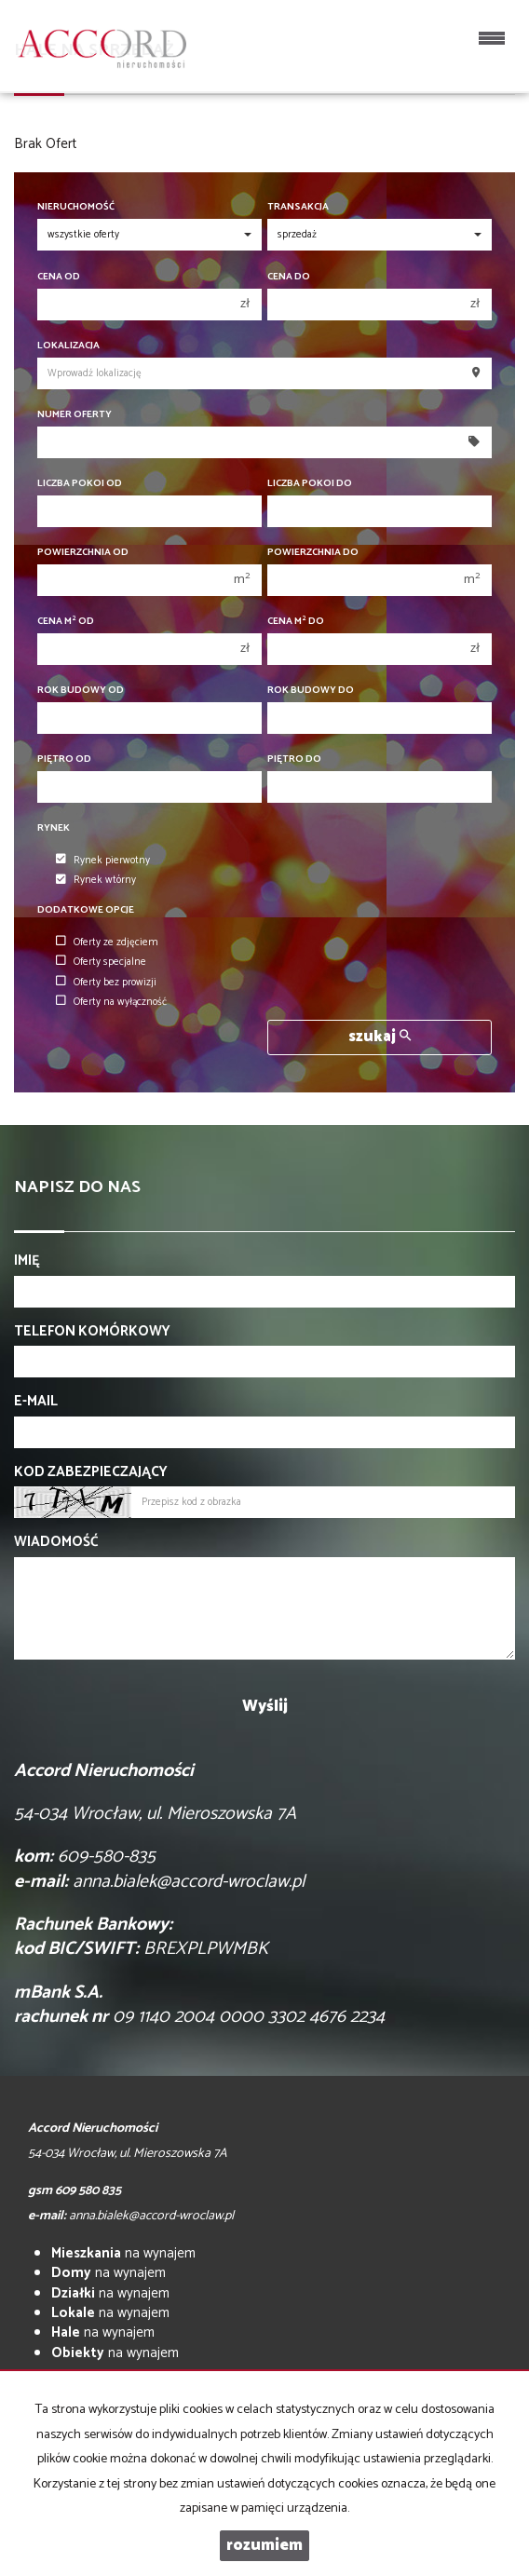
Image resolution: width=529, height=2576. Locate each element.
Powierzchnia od (83, 553)
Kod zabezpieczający (91, 1472)
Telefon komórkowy (92, 1331)
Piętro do (294, 759)
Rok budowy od (80, 691)
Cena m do (295, 622)
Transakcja (298, 207)
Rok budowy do (310, 691)
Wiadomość (56, 1542)
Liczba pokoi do (309, 484)
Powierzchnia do (313, 553)
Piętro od (64, 759)
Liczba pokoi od (79, 484)
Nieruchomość (76, 207)
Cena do (288, 277)
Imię (27, 1260)
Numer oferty (74, 415)
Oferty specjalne (101, 962)
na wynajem (123, 2253)
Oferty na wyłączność (111, 1002)
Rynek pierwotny (103, 860)
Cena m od (65, 622)
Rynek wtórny (96, 881)
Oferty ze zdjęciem (107, 942)
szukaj (379, 1037)
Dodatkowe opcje (85, 910)
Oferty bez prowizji (106, 982)
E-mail (36, 1401)
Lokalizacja (68, 346)
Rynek (53, 828)
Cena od (58, 277)
